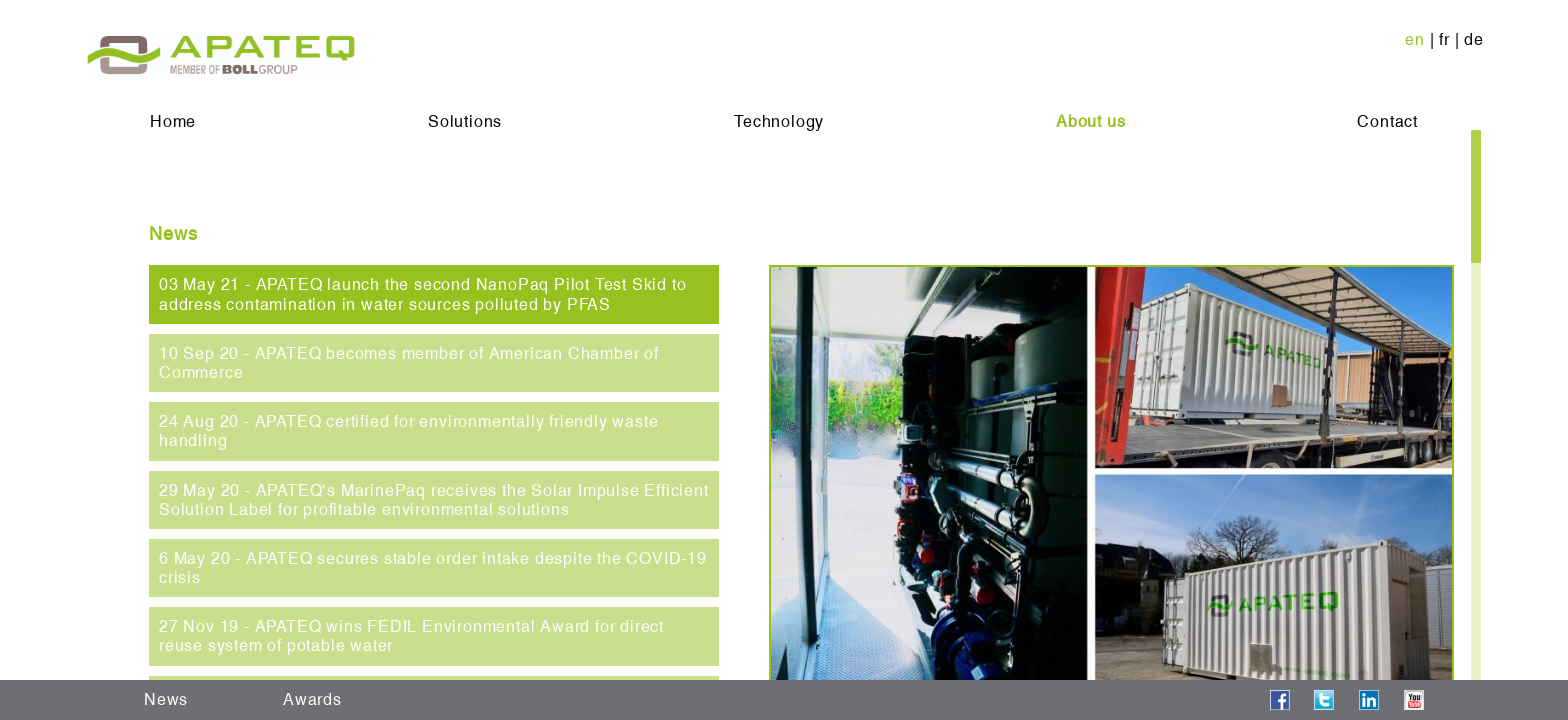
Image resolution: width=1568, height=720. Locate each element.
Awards (312, 699)
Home (173, 121)
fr (1444, 39)
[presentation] (434, 294)
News (166, 699)
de (1474, 39)
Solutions (465, 121)
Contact (1387, 121)
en (1415, 39)
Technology (779, 121)
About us (1090, 121)
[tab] (434, 294)
